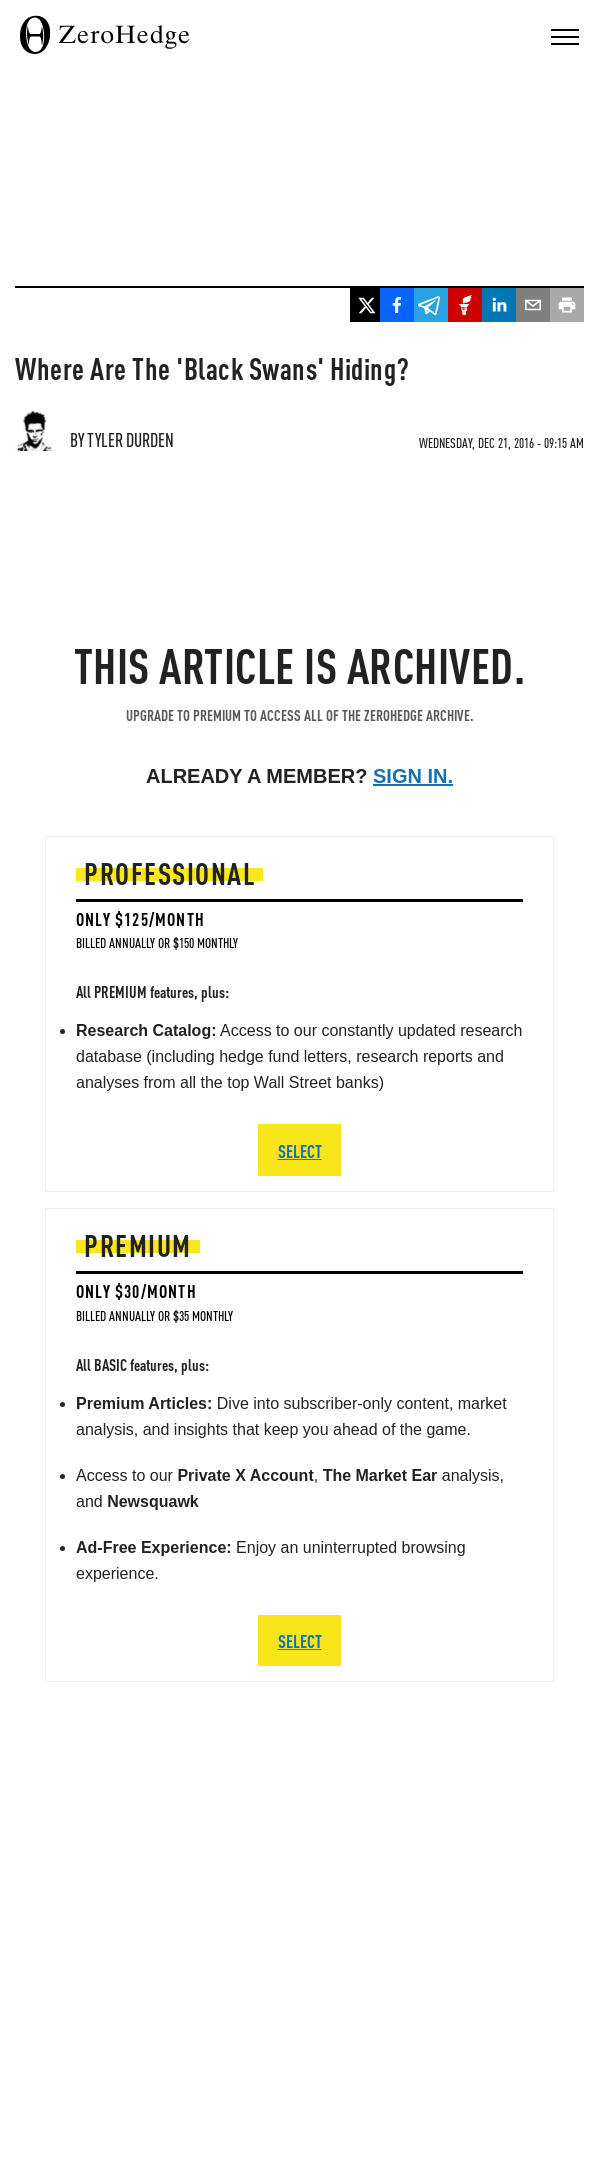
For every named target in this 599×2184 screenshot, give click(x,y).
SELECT (300, 1640)
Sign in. (413, 776)
